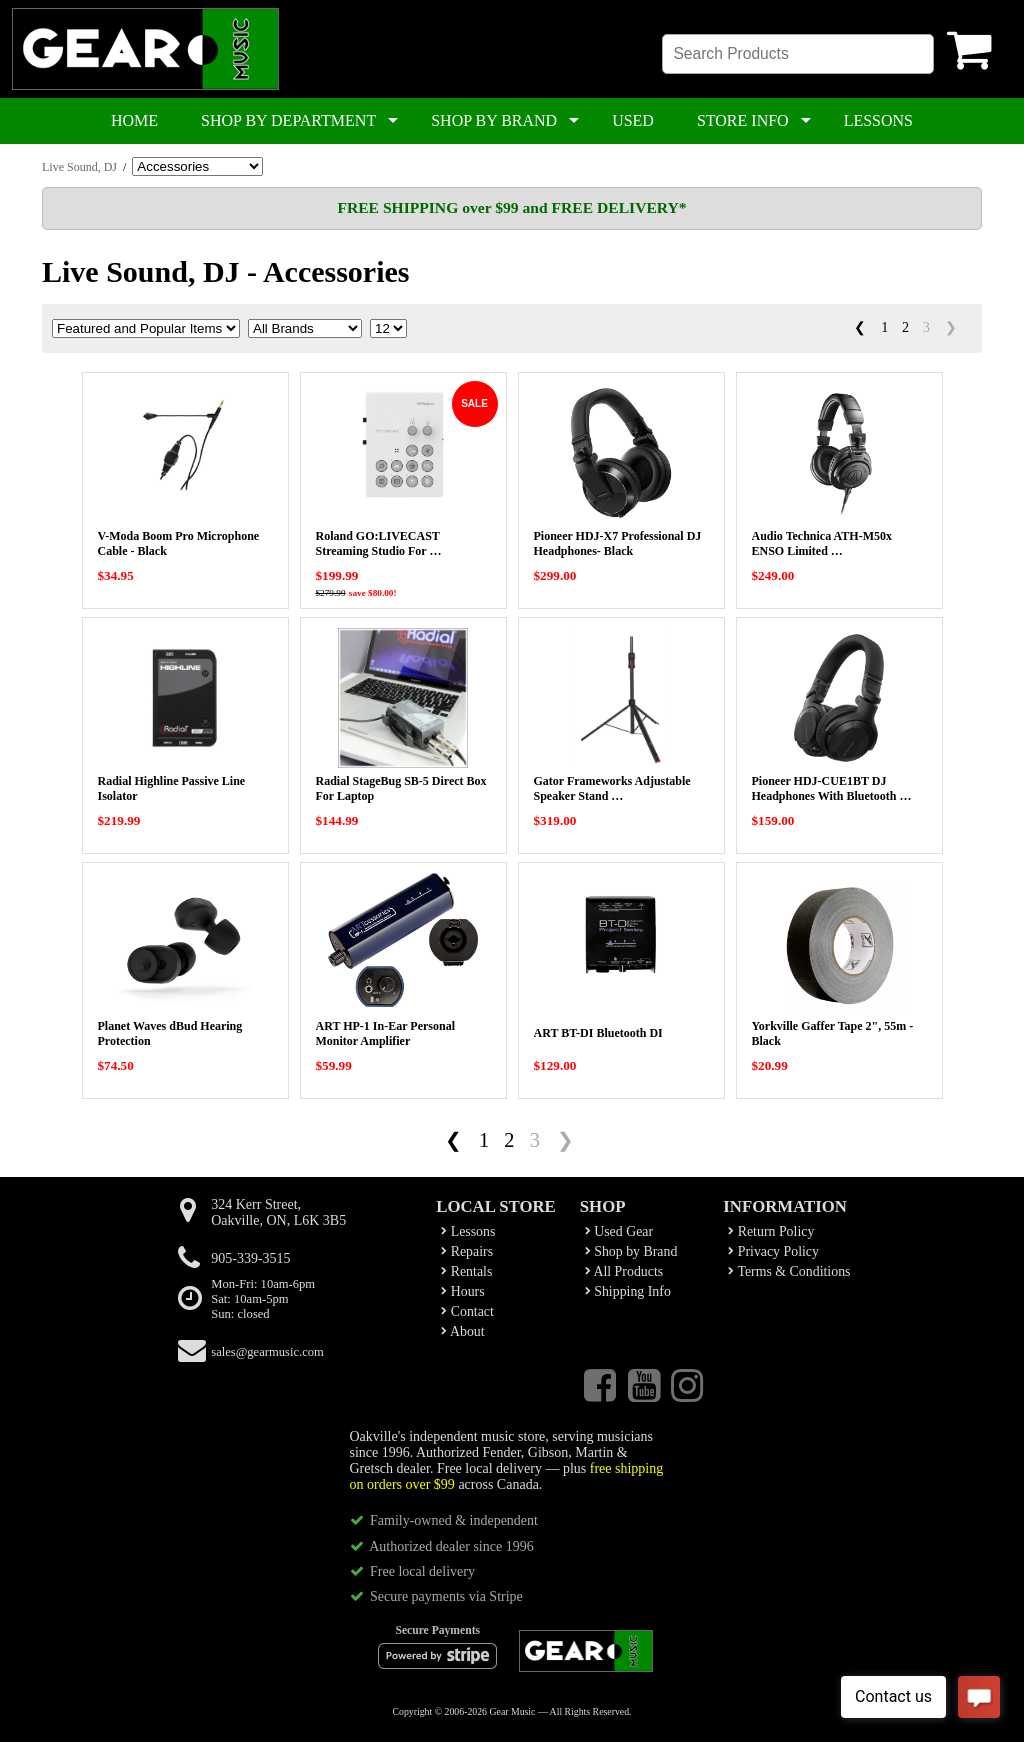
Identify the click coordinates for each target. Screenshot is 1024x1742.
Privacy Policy (773, 1251)
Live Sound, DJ (79, 167)
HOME (134, 120)
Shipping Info (628, 1291)
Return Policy (771, 1231)
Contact (467, 1311)
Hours (462, 1291)
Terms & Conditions (789, 1271)
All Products (624, 1271)
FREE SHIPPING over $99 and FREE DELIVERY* (511, 207)
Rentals (466, 1271)
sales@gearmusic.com (267, 1352)
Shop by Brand (631, 1251)
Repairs (467, 1251)
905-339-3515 (250, 1258)
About (462, 1331)
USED (633, 120)
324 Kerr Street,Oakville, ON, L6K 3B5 (278, 1212)
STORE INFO (743, 120)
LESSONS (878, 120)
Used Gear (619, 1231)
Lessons (468, 1231)
